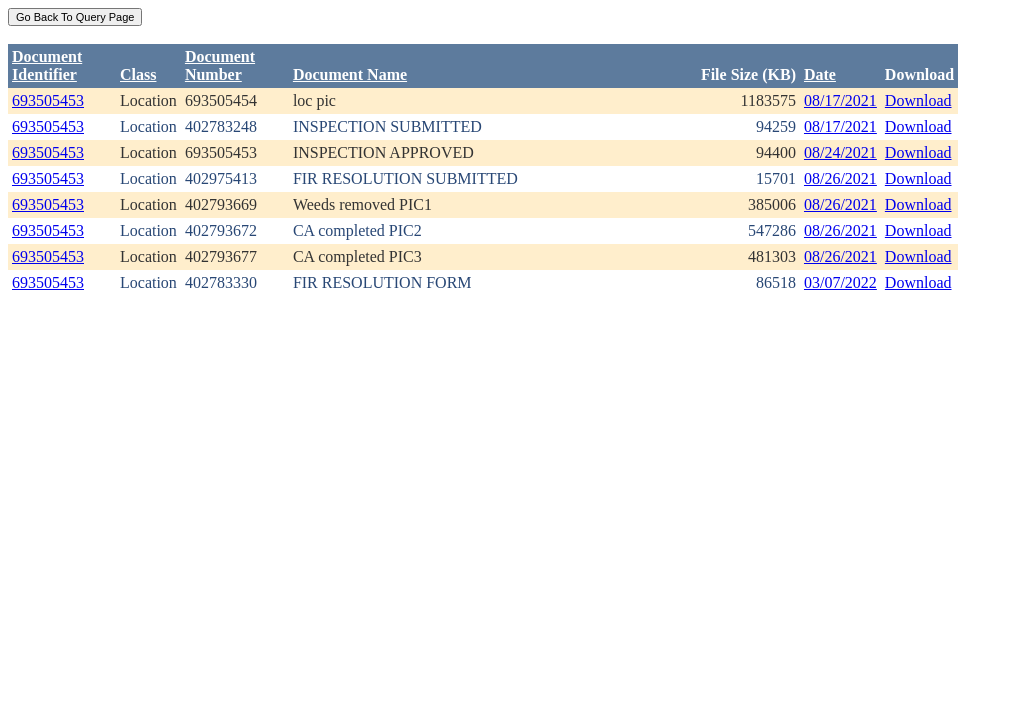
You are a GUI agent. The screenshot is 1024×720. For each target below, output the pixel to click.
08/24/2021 (840, 152)
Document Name (350, 74)
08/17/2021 (840, 100)
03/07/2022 (840, 282)
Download (918, 100)
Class (138, 74)
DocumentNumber (220, 65)
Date (820, 74)
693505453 (48, 100)
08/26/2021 (840, 178)
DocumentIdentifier (47, 65)
